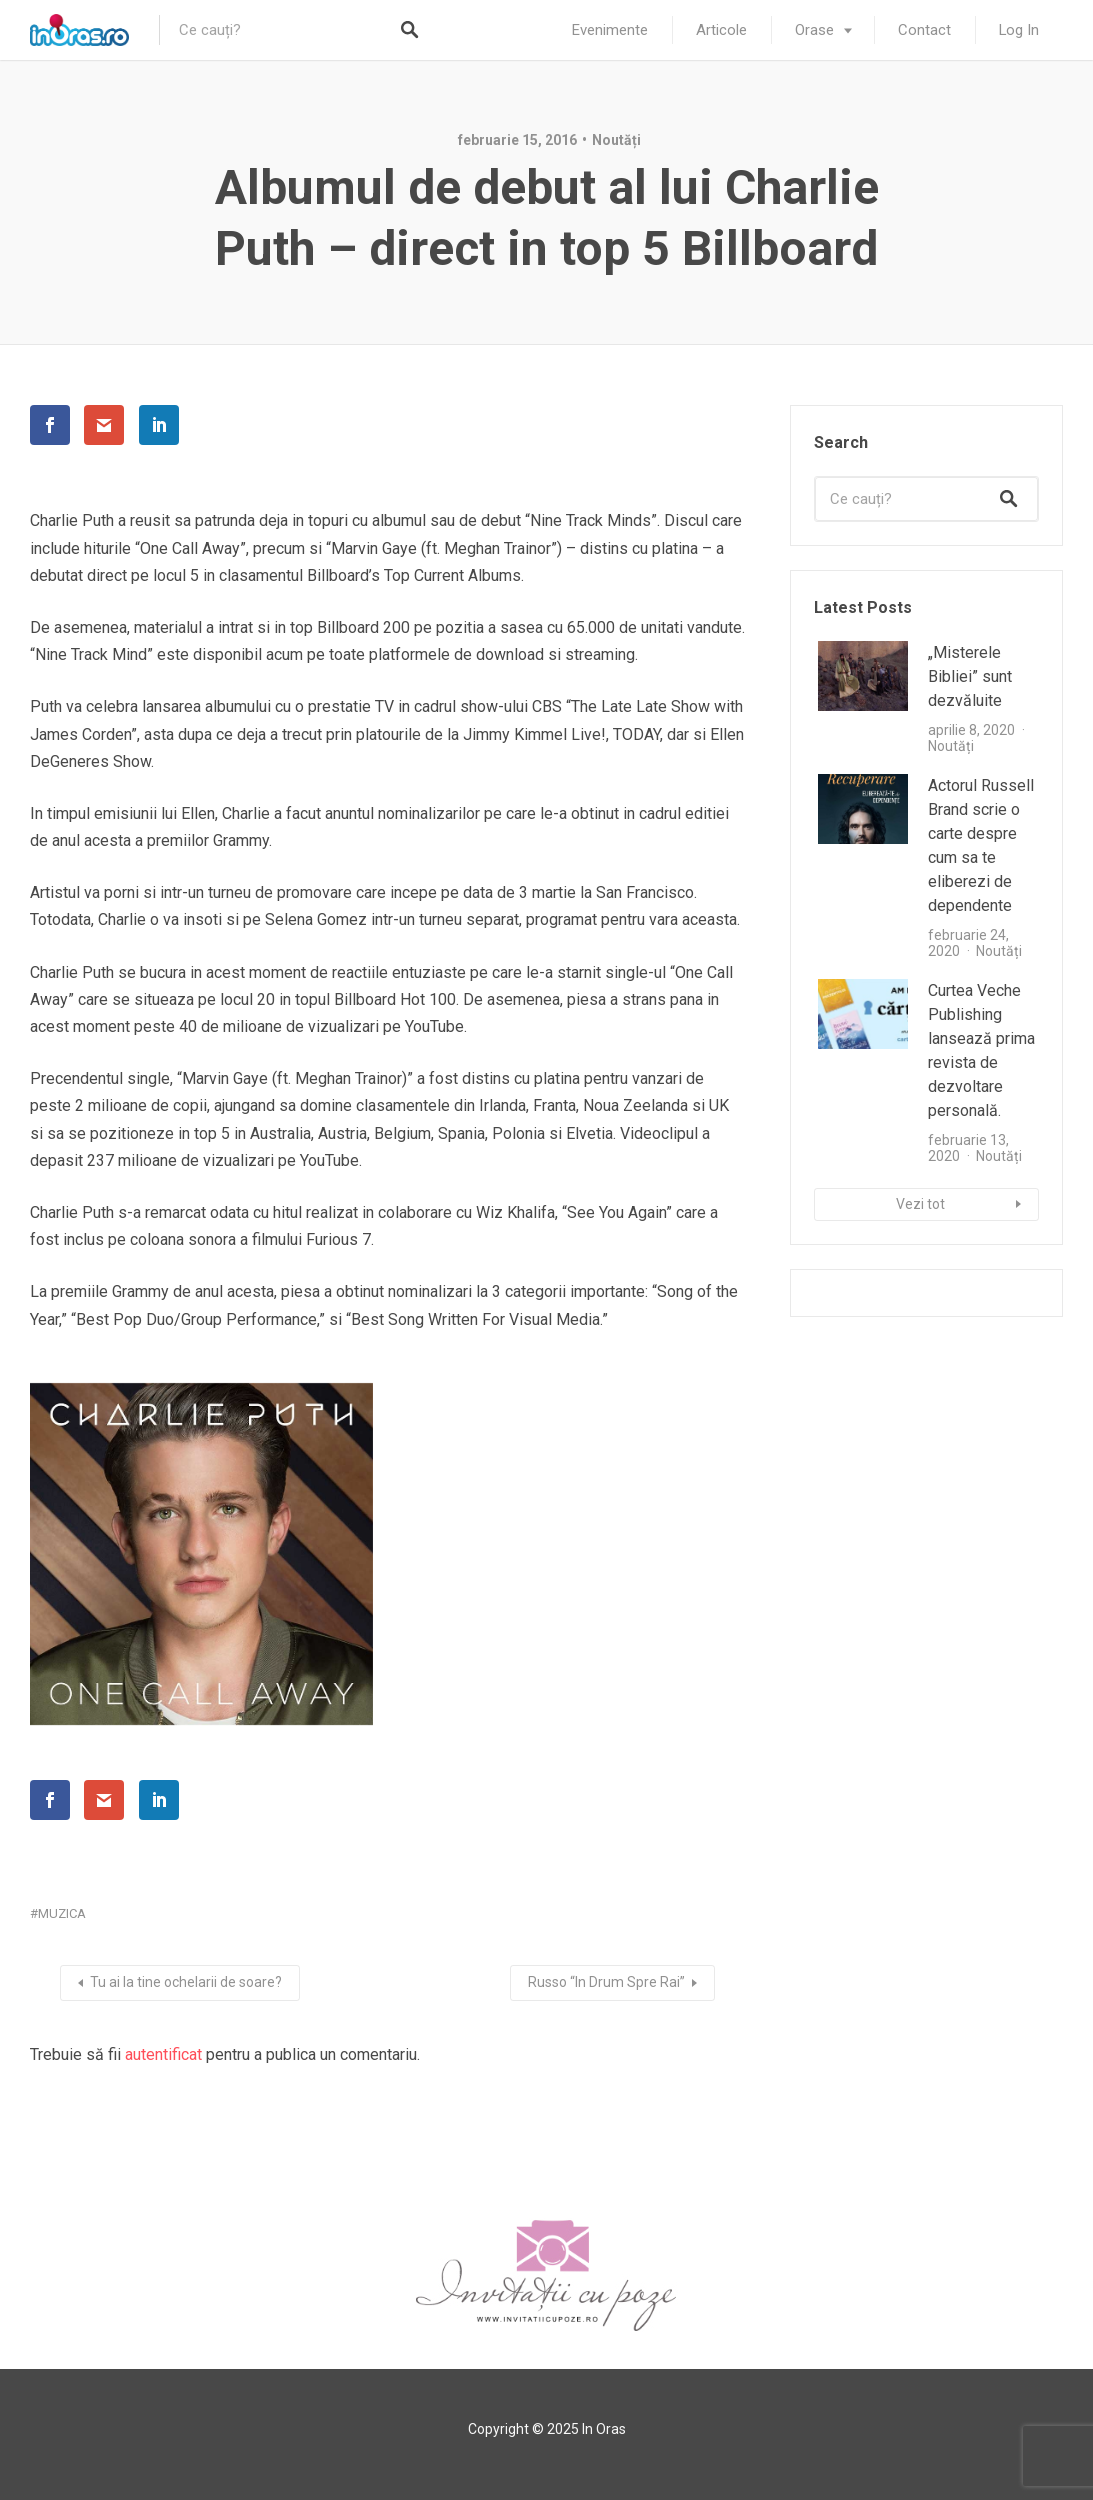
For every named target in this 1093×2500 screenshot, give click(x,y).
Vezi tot (920, 1204)
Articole (721, 30)
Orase (814, 30)
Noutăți (616, 140)
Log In (1019, 30)
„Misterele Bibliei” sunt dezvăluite (970, 676)
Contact (924, 30)
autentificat (163, 2054)
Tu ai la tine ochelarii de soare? (186, 1982)
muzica (62, 1913)
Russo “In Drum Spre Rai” (606, 1982)
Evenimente (610, 30)
